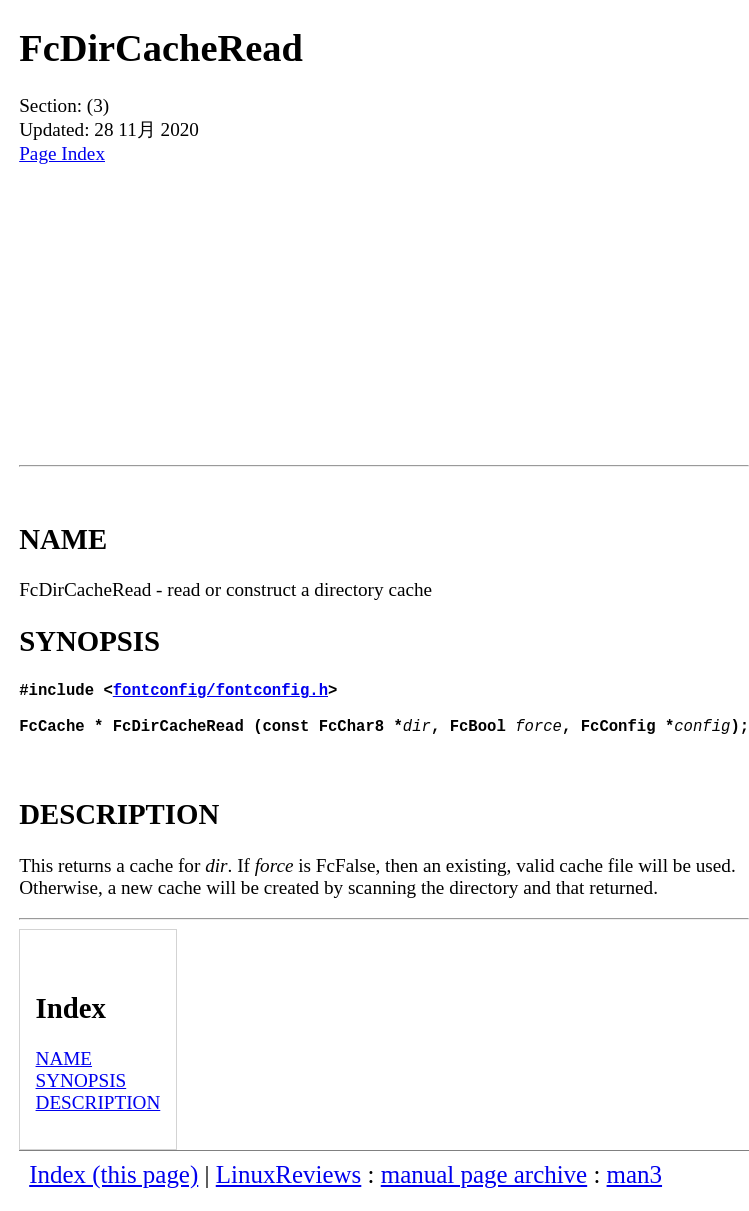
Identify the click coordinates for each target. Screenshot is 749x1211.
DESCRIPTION (98, 1114)
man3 (634, 1186)
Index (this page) (113, 1186)
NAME (64, 1070)
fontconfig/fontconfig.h (220, 693)
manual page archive (484, 1186)
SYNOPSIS (81, 1092)
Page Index (62, 153)
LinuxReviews (289, 1186)
